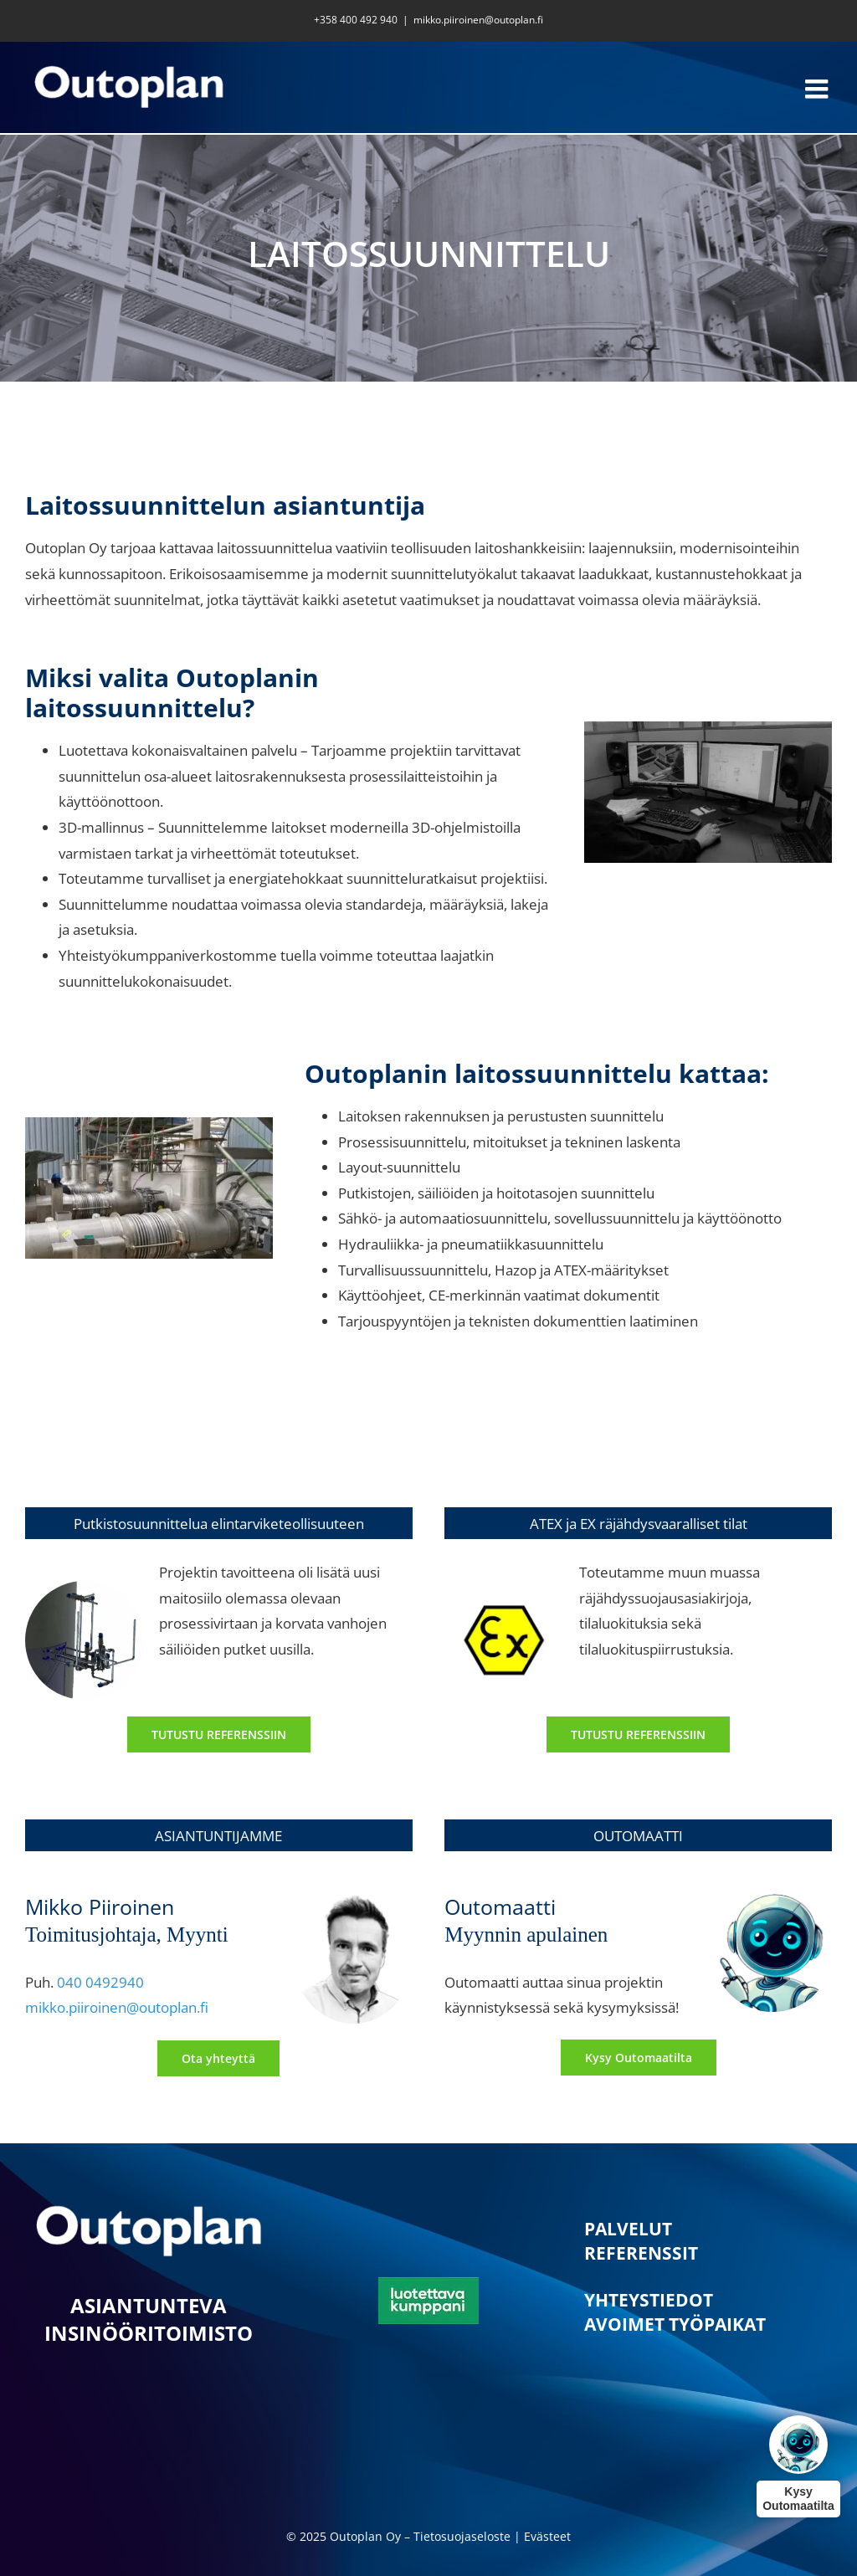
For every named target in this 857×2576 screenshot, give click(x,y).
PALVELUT (628, 2228)
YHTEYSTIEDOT (648, 2300)
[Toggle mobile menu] (818, 88)
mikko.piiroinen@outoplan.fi (478, 20)
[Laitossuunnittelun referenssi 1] (218, 1734)
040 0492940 (100, 1982)
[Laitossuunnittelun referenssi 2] (638, 1734)
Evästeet (547, 2536)
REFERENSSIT (641, 2253)
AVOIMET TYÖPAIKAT (675, 2324)
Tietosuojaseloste (462, 2536)
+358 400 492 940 (356, 20)
